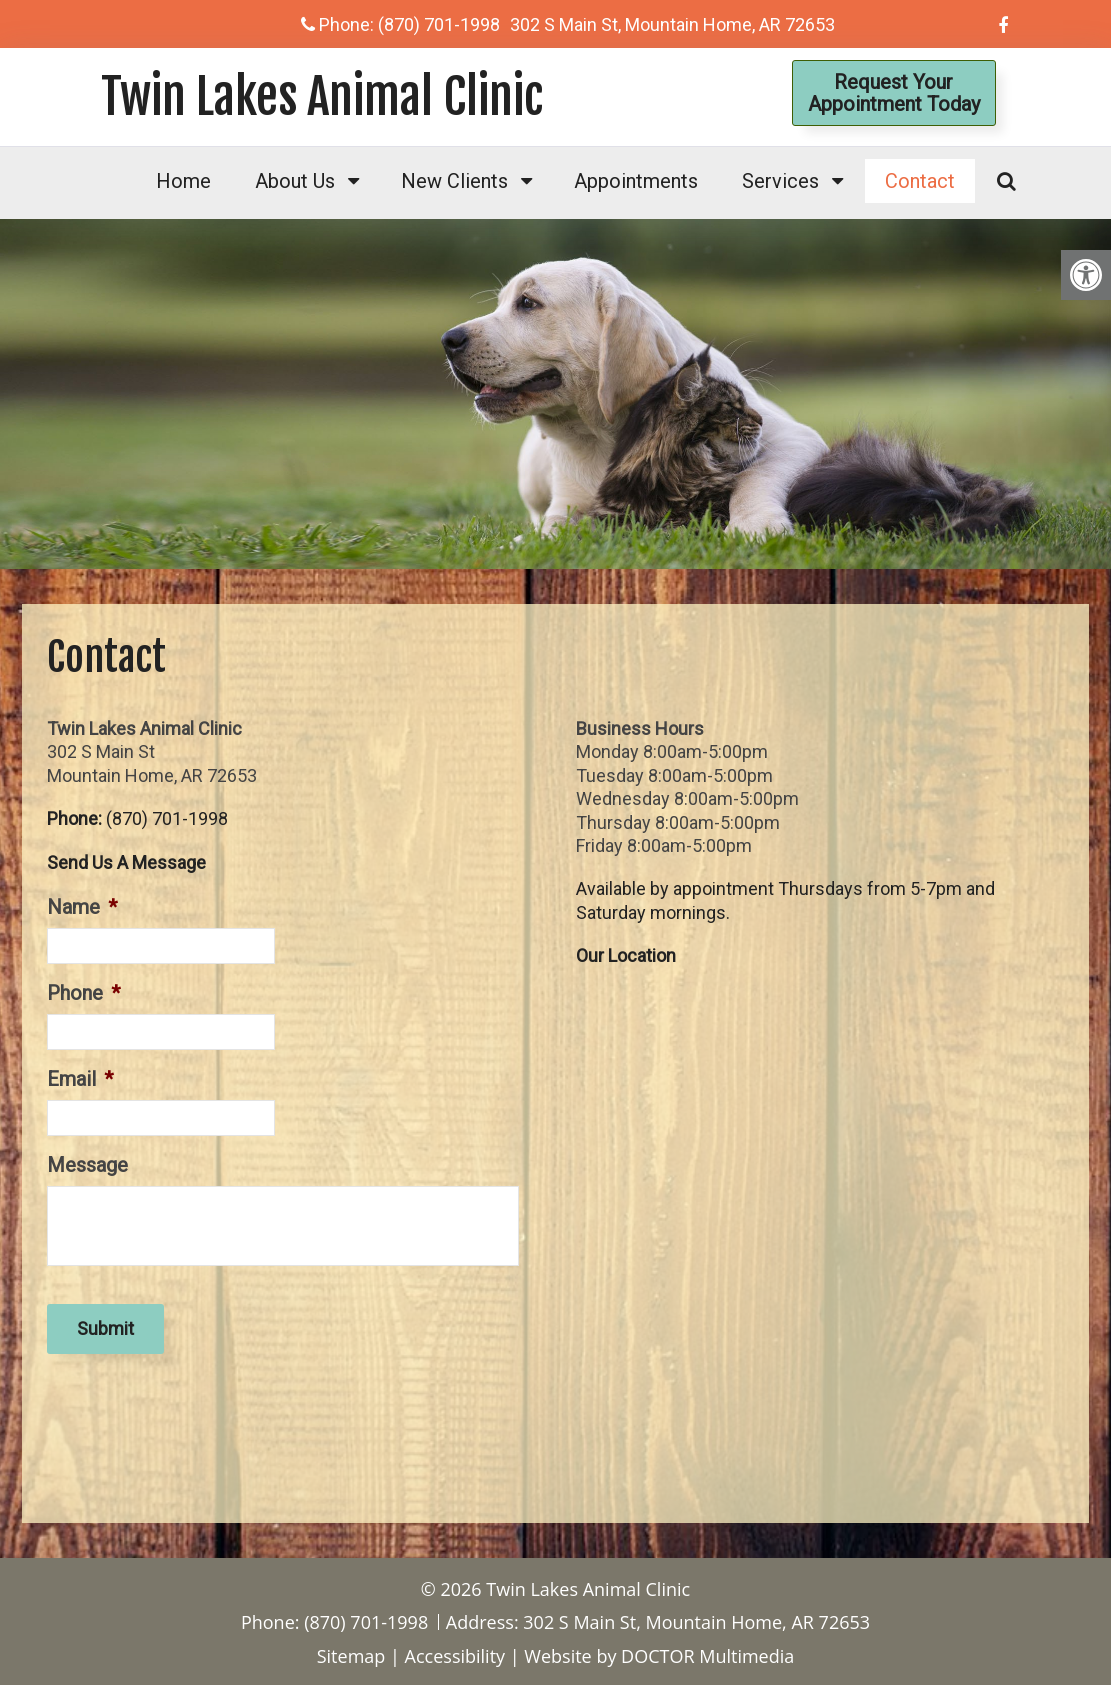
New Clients (454, 181)
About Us (295, 181)
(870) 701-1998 (439, 24)
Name (82, 907)
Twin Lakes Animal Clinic (322, 97)
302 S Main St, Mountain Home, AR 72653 (672, 24)
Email (80, 1079)
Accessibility (455, 1656)
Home (183, 181)
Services (780, 181)
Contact (920, 181)
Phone (83, 993)
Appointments (636, 181)
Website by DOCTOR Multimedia (659, 1656)
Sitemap (351, 1656)
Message (87, 1165)
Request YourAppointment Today (894, 93)
